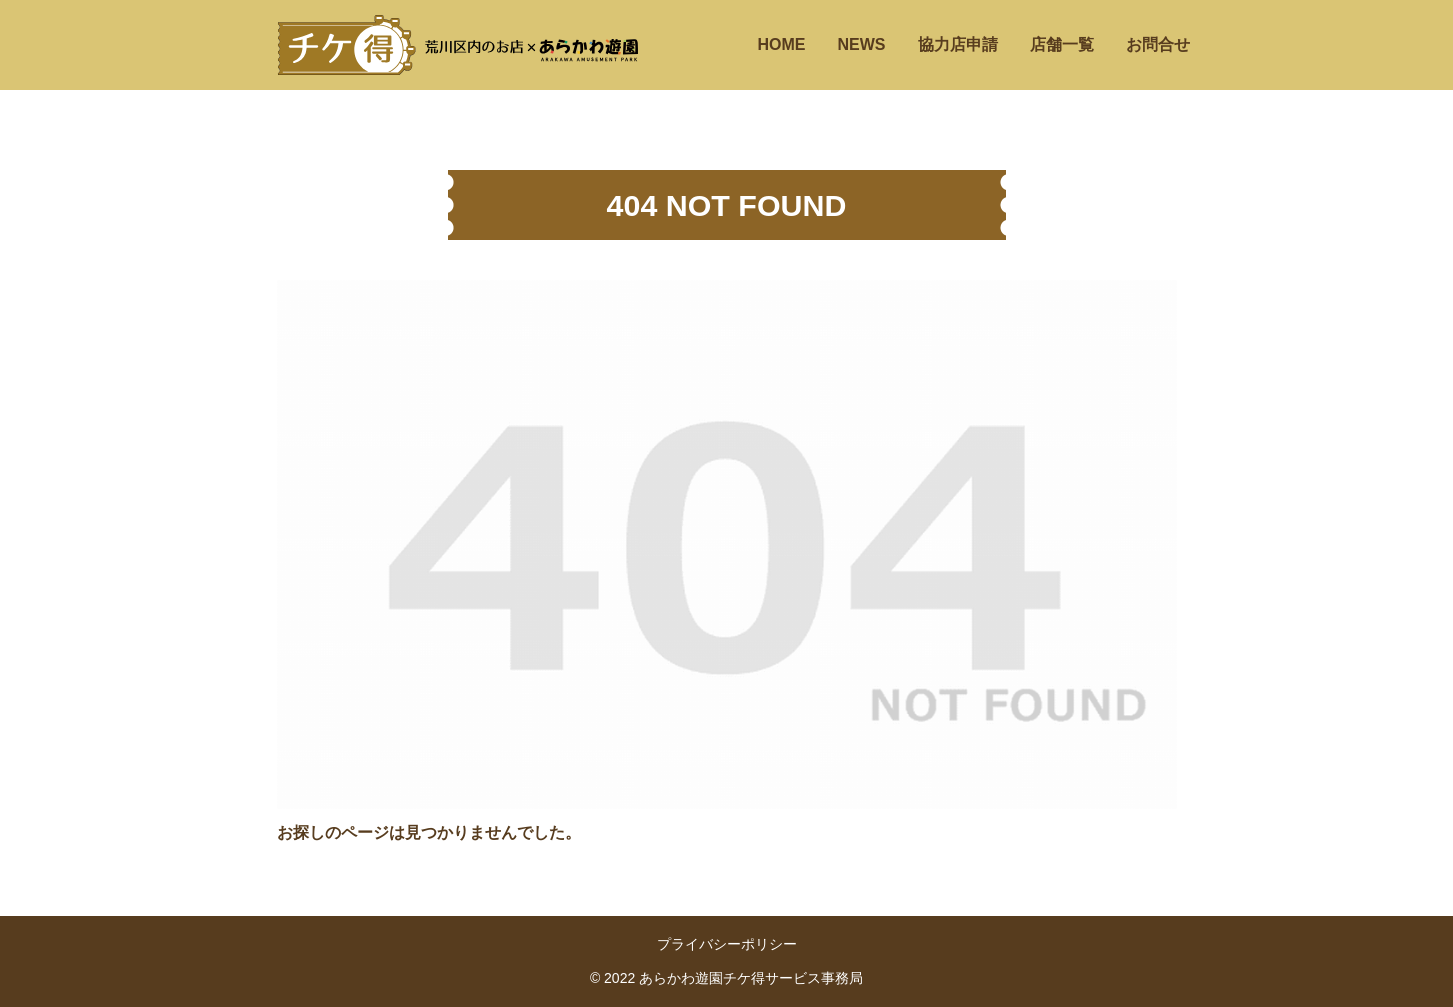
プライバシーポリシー (727, 944)
